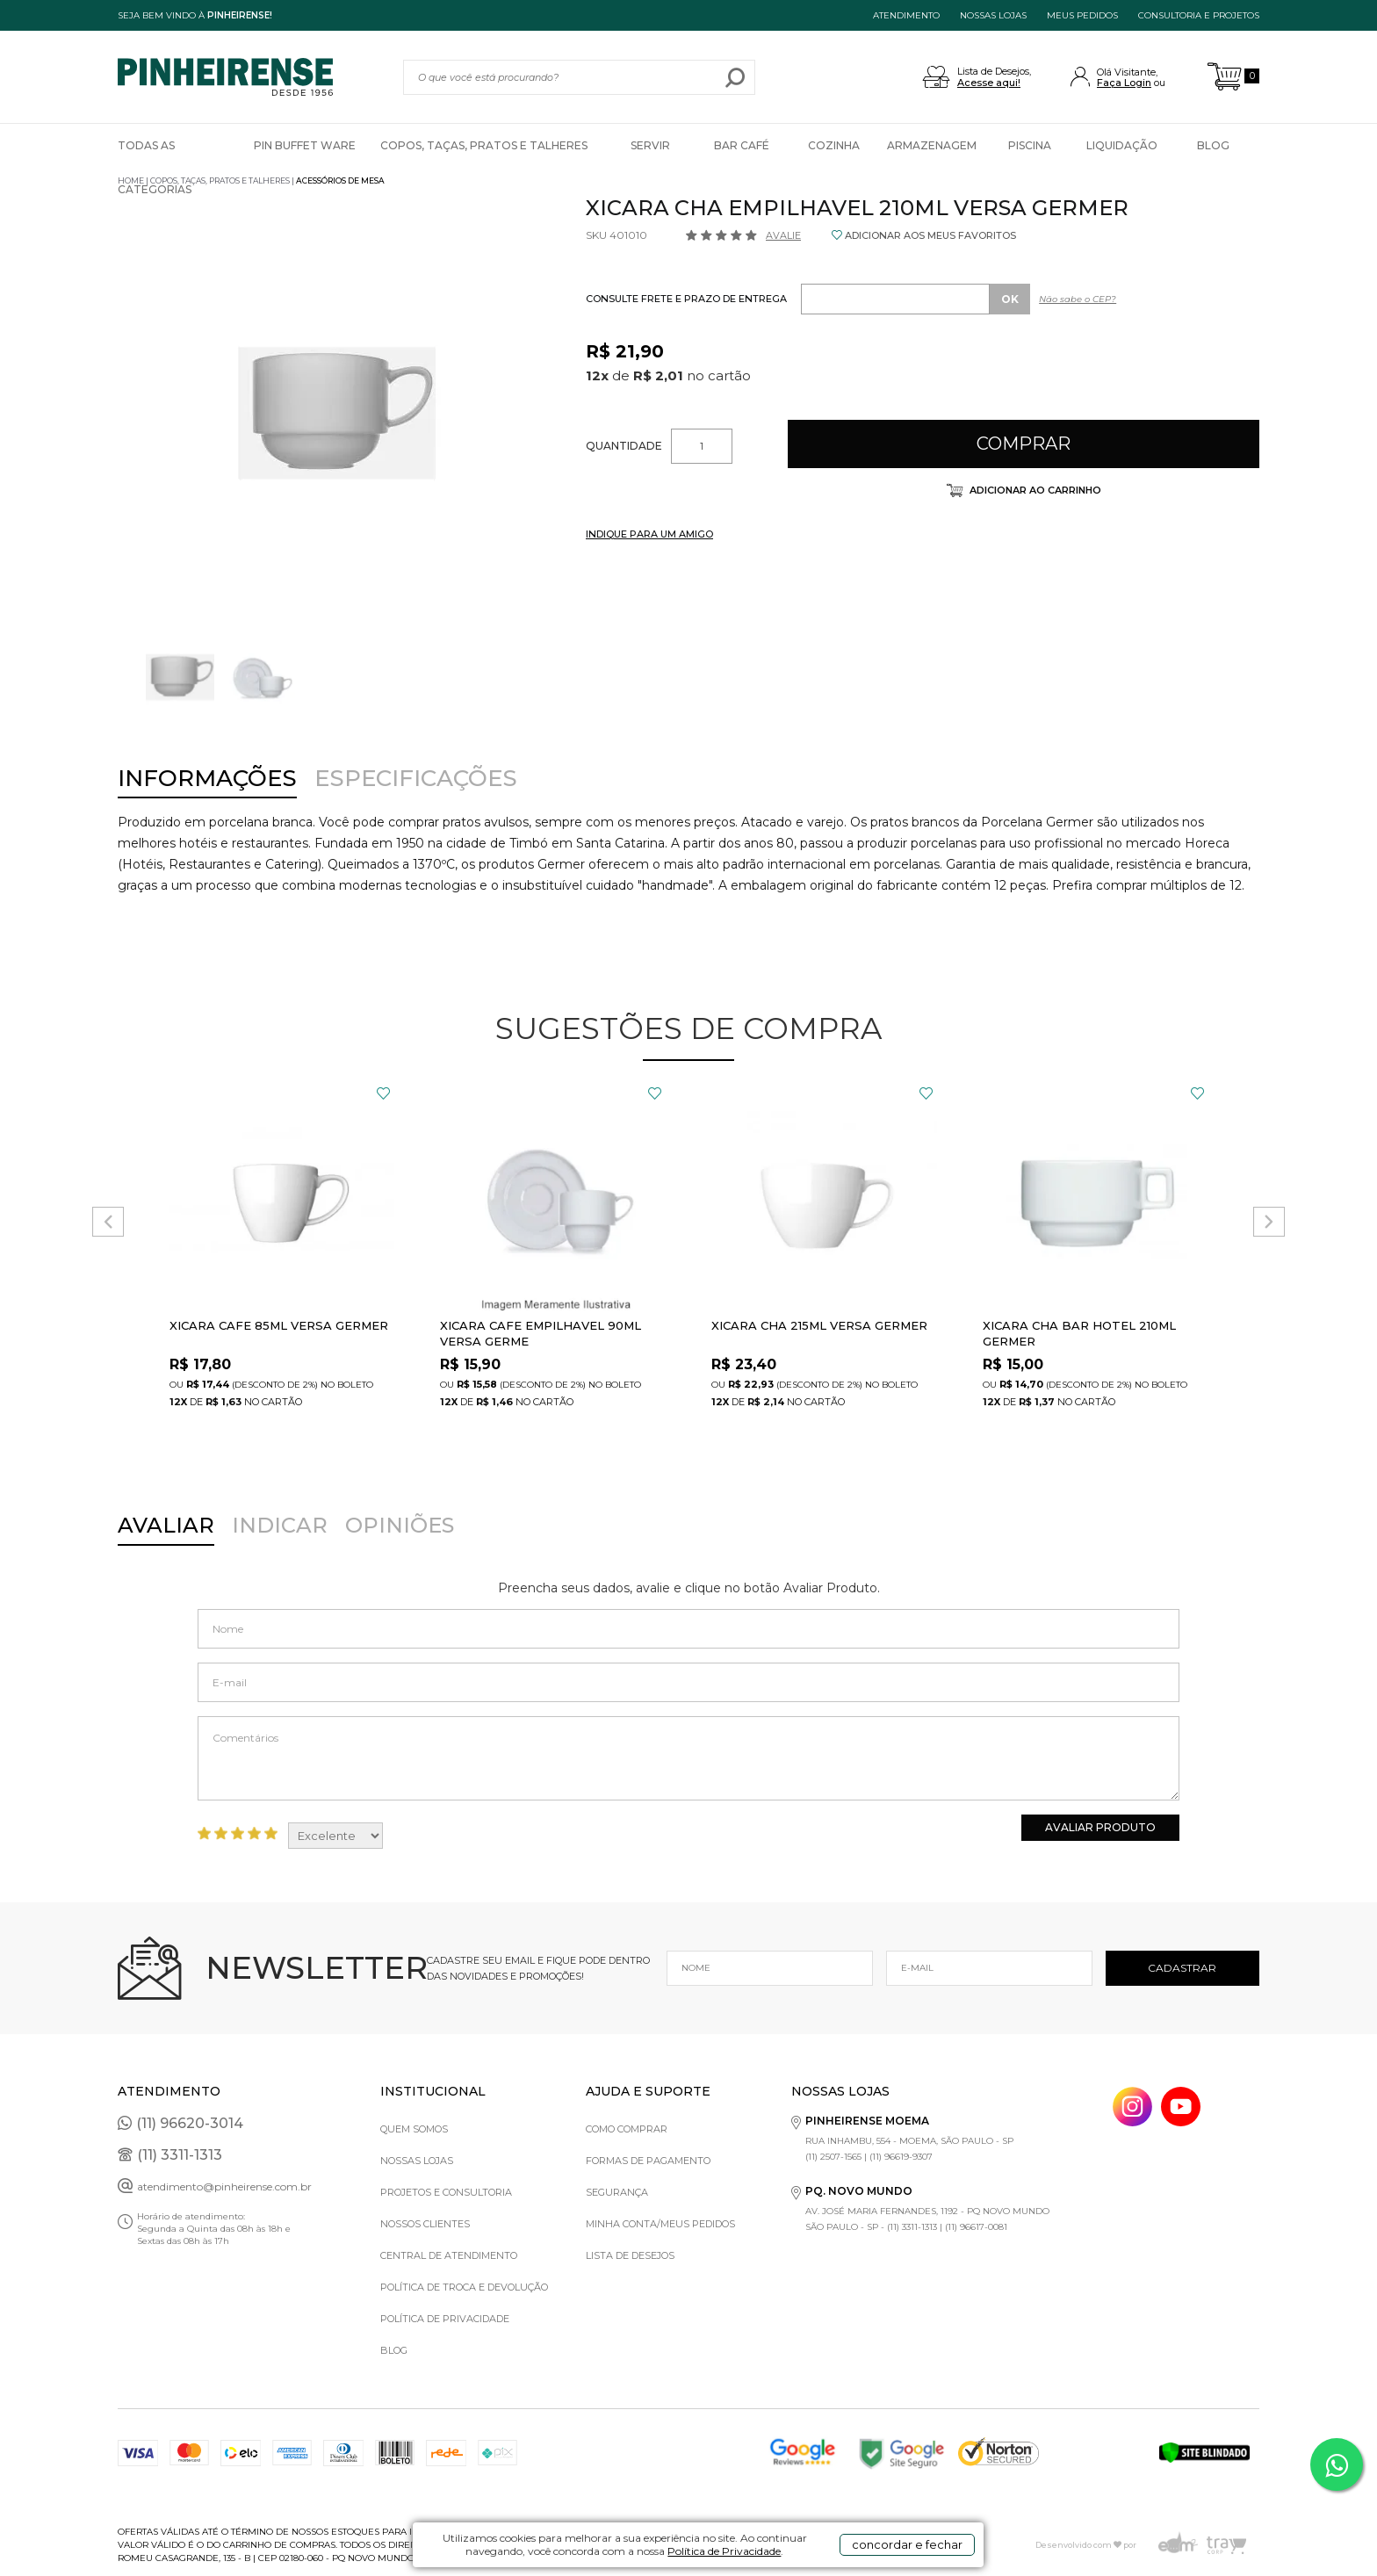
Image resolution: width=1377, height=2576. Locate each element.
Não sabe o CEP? (1077, 299)
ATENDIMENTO (906, 15)
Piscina (1029, 145)
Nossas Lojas (416, 2160)
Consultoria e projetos (1198, 15)
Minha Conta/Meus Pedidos (660, 2224)
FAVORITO (383, 1093)
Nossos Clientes (425, 2224)
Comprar (1024, 443)
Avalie (783, 235)
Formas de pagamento (648, 2160)
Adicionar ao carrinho (1034, 490)
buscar (735, 77)
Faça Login (1124, 82)
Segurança (617, 2192)
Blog (1213, 145)
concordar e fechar (907, 2544)
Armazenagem (932, 145)
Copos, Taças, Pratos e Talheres (484, 145)
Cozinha (834, 145)
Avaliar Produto (1100, 1827)
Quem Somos (414, 2129)
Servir (650, 145)
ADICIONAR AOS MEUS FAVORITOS (930, 235)
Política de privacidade (444, 2319)
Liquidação (1121, 145)
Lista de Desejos (630, 2255)
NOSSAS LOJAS (993, 15)
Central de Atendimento (448, 2255)
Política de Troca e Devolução (464, 2287)
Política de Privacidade (724, 2551)
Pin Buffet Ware (305, 145)
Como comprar (626, 2129)
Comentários (688, 1758)
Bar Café (741, 145)
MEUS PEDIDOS (1082, 15)
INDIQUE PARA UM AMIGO (649, 534)
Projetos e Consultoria (446, 2192)
